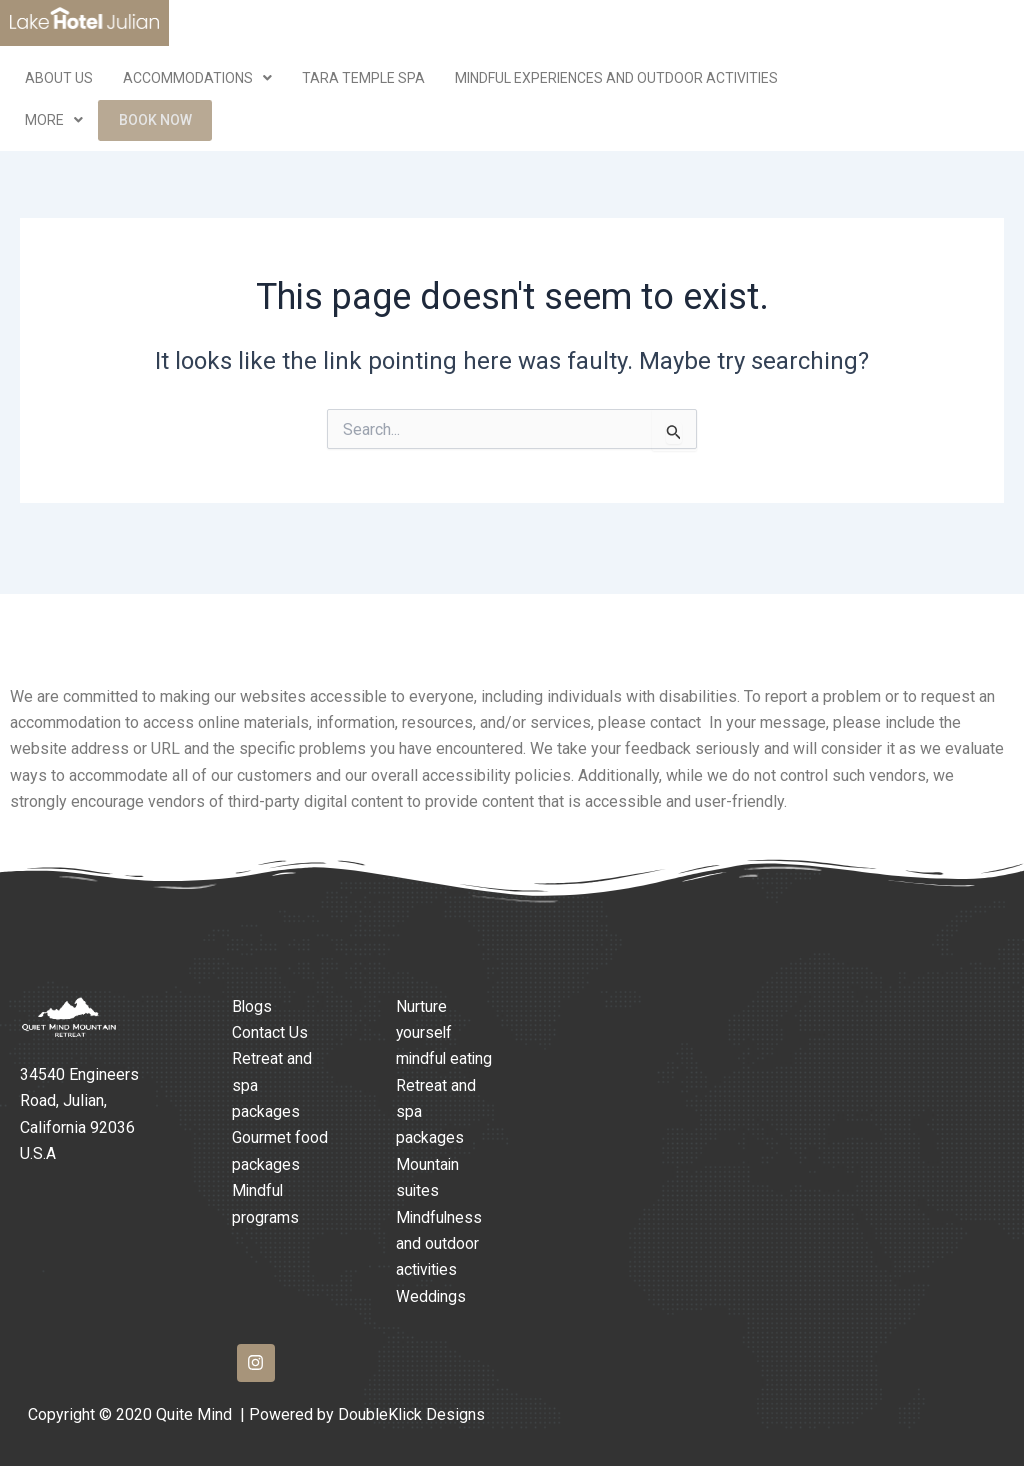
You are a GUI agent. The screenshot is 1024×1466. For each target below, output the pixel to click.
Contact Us (270, 1006)
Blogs (252, 979)
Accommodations (197, 78)
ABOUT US (59, 78)
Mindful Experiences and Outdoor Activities (616, 78)
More (54, 122)
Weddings (431, 1296)
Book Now (156, 122)
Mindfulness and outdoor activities (440, 1244)
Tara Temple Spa (363, 78)
